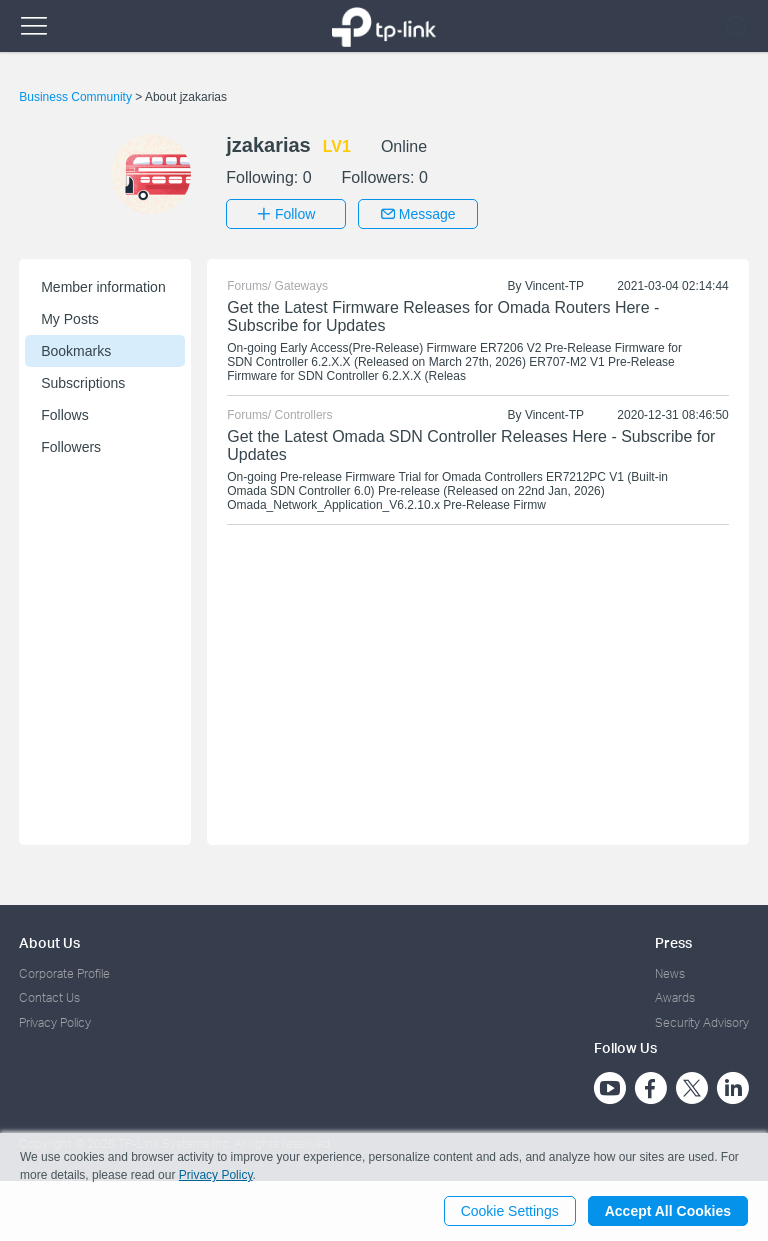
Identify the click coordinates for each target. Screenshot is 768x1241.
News (670, 973)
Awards (675, 997)
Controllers (304, 415)
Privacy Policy (55, 1022)
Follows (64, 415)
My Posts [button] (70, 319)
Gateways (301, 286)
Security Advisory (702, 1022)
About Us (49, 942)
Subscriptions (83, 383)
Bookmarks (76, 351)
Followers (71, 447)
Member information (103, 287)
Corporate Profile (64, 973)
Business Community (77, 97)
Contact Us (49, 997)
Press (673, 942)
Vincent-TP (554, 286)
